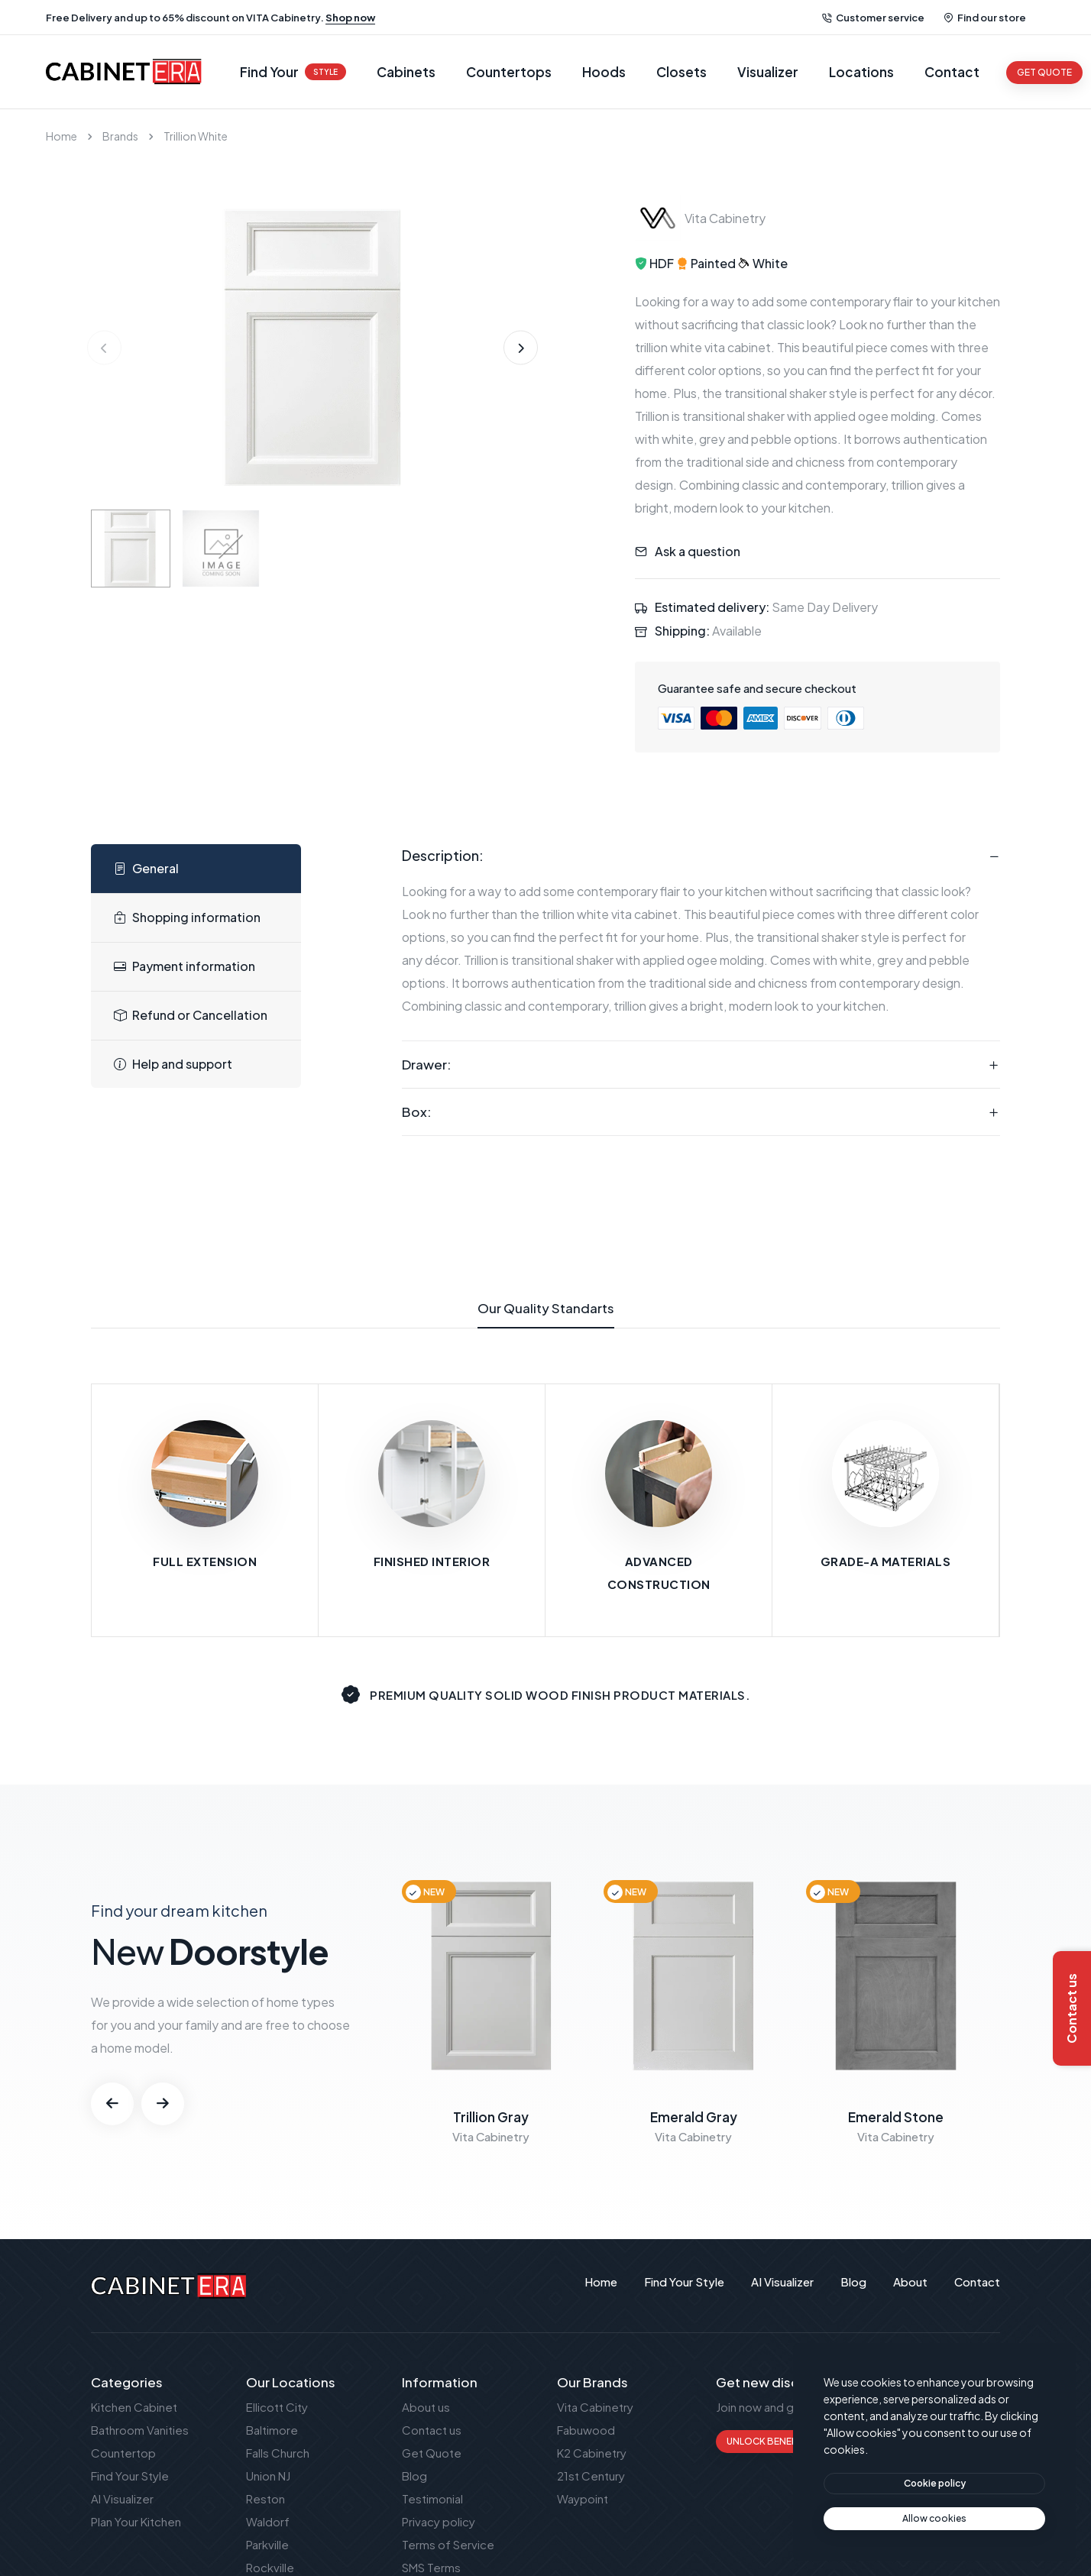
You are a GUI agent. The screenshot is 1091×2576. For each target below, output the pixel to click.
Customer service (873, 17)
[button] (520, 348)
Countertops (509, 71)
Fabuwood (586, 2429)
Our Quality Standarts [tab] (546, 1313)
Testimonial (432, 2498)
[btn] (934, 2483)
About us (426, 2407)
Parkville (267, 2544)
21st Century (591, 2475)
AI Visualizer (122, 2498)
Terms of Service (448, 2544)
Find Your (293, 71)
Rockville (270, 2567)
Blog (414, 2475)
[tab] (196, 869)
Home (61, 136)
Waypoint (582, 2498)
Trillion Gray (491, 2116)
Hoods (604, 71)
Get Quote (431, 2452)
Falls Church (277, 2452)
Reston (265, 2498)
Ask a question (697, 551)
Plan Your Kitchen (136, 2521)
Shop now (350, 17)
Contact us (431, 2429)
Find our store (985, 17)
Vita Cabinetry (595, 2407)
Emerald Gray (693, 2116)
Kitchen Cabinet (134, 2407)
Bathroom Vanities (140, 2429)
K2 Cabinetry (591, 2452)
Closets (681, 71)
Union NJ (268, 2475)
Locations (861, 71)
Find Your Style (130, 2475)
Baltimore (272, 2429)
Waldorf (268, 2521)
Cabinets (406, 71)
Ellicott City (277, 2407)
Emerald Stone (896, 2116)
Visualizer (767, 71)
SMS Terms (431, 2567)
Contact (951, 71)
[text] (934, 2518)
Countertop (123, 2452)
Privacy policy (438, 2521)
